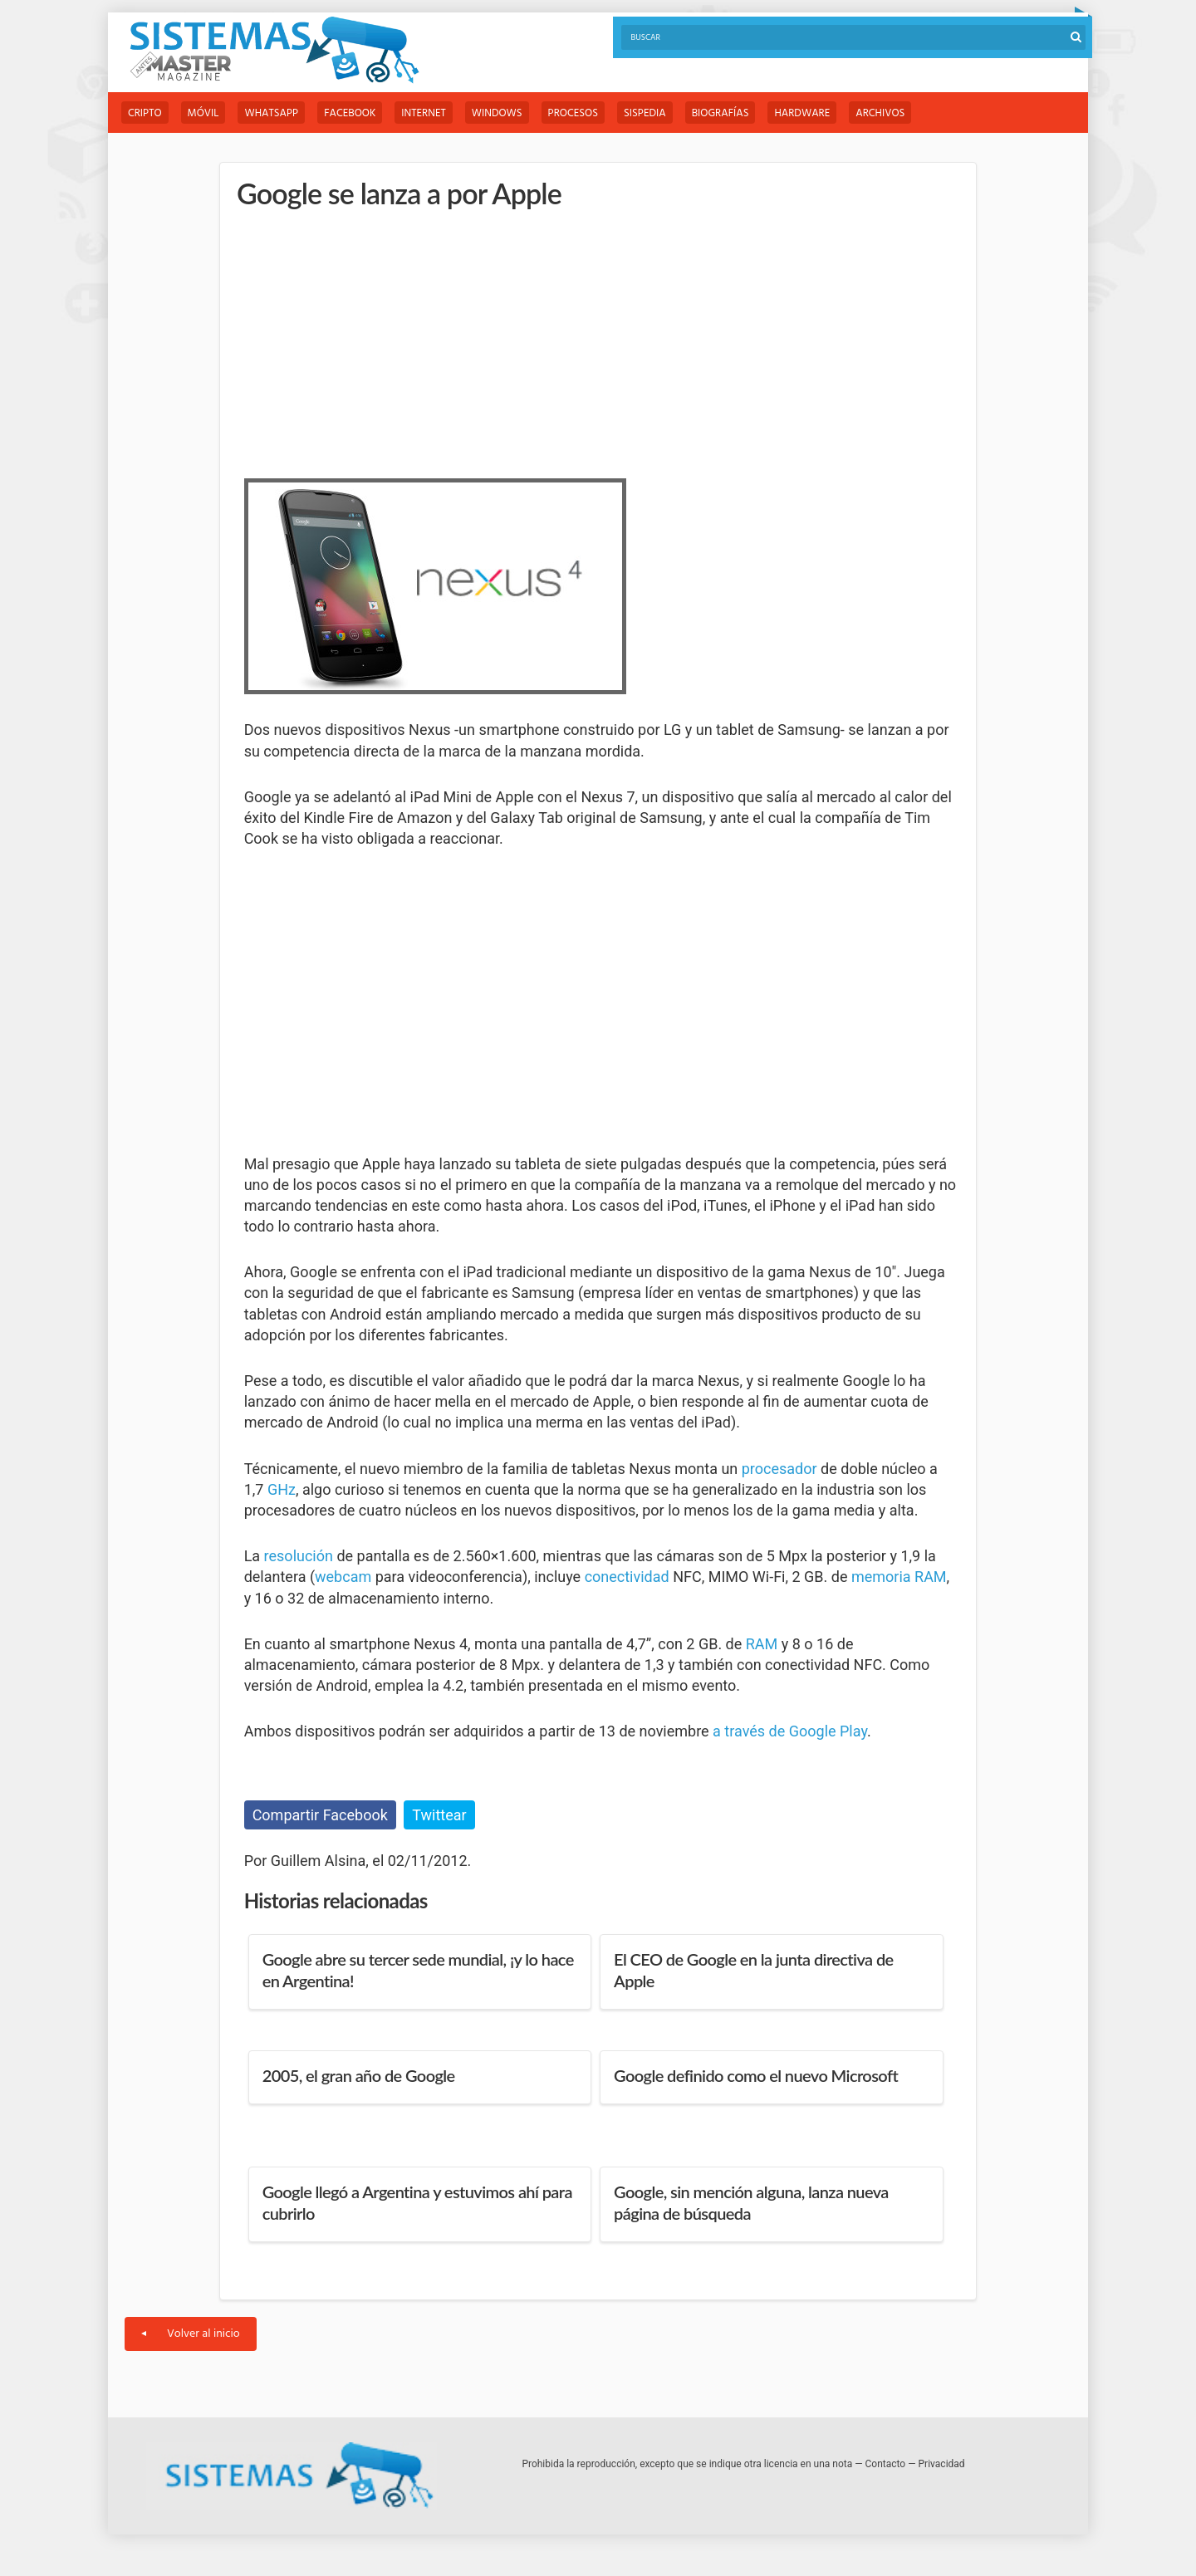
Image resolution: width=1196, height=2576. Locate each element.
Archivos (879, 113)
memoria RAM (899, 1576)
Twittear (439, 1815)
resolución (298, 1556)
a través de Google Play (790, 1731)
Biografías (720, 113)
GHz (281, 1489)
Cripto (145, 113)
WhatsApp (271, 113)
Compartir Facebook (320, 1815)
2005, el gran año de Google (358, 2075)
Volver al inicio (190, 2333)
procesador (779, 1468)
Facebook (349, 113)
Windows (497, 113)
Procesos (573, 113)
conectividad (627, 1576)
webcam (343, 1576)
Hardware (802, 113)
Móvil (203, 113)
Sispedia (645, 113)
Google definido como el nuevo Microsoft (756, 2075)
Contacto (885, 2464)
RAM (762, 1644)
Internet (423, 113)
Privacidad (942, 2464)
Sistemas (274, 50)
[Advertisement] (368, 340)
